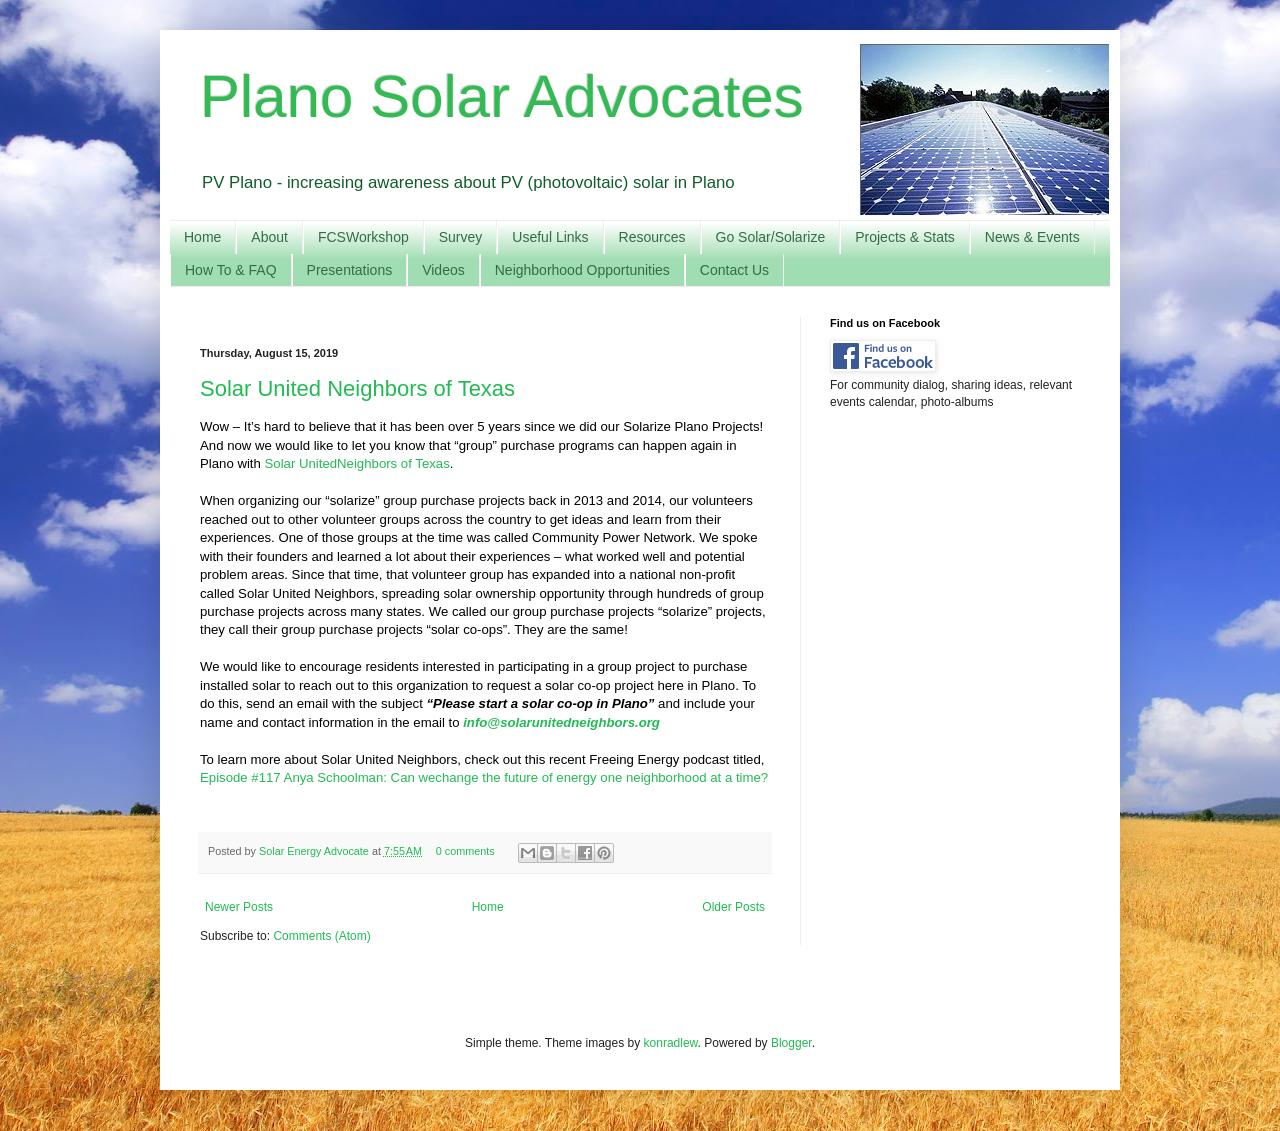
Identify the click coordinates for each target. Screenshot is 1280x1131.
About (269, 237)
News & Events (1032, 237)
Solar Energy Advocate (315, 851)
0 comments (465, 851)
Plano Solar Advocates (502, 96)
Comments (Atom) (321, 936)
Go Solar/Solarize (771, 237)
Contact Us (734, 270)
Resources (652, 237)
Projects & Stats (905, 237)
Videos (443, 270)
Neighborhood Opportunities (582, 270)
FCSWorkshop (363, 237)
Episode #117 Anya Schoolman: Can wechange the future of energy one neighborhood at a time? (484, 777)
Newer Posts (239, 907)
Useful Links (550, 237)
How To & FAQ (231, 270)
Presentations (350, 270)
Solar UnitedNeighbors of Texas (357, 463)
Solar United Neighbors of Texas (357, 388)
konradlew (671, 1043)
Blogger (791, 1043)
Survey (461, 237)
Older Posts (733, 907)
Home (202, 237)
